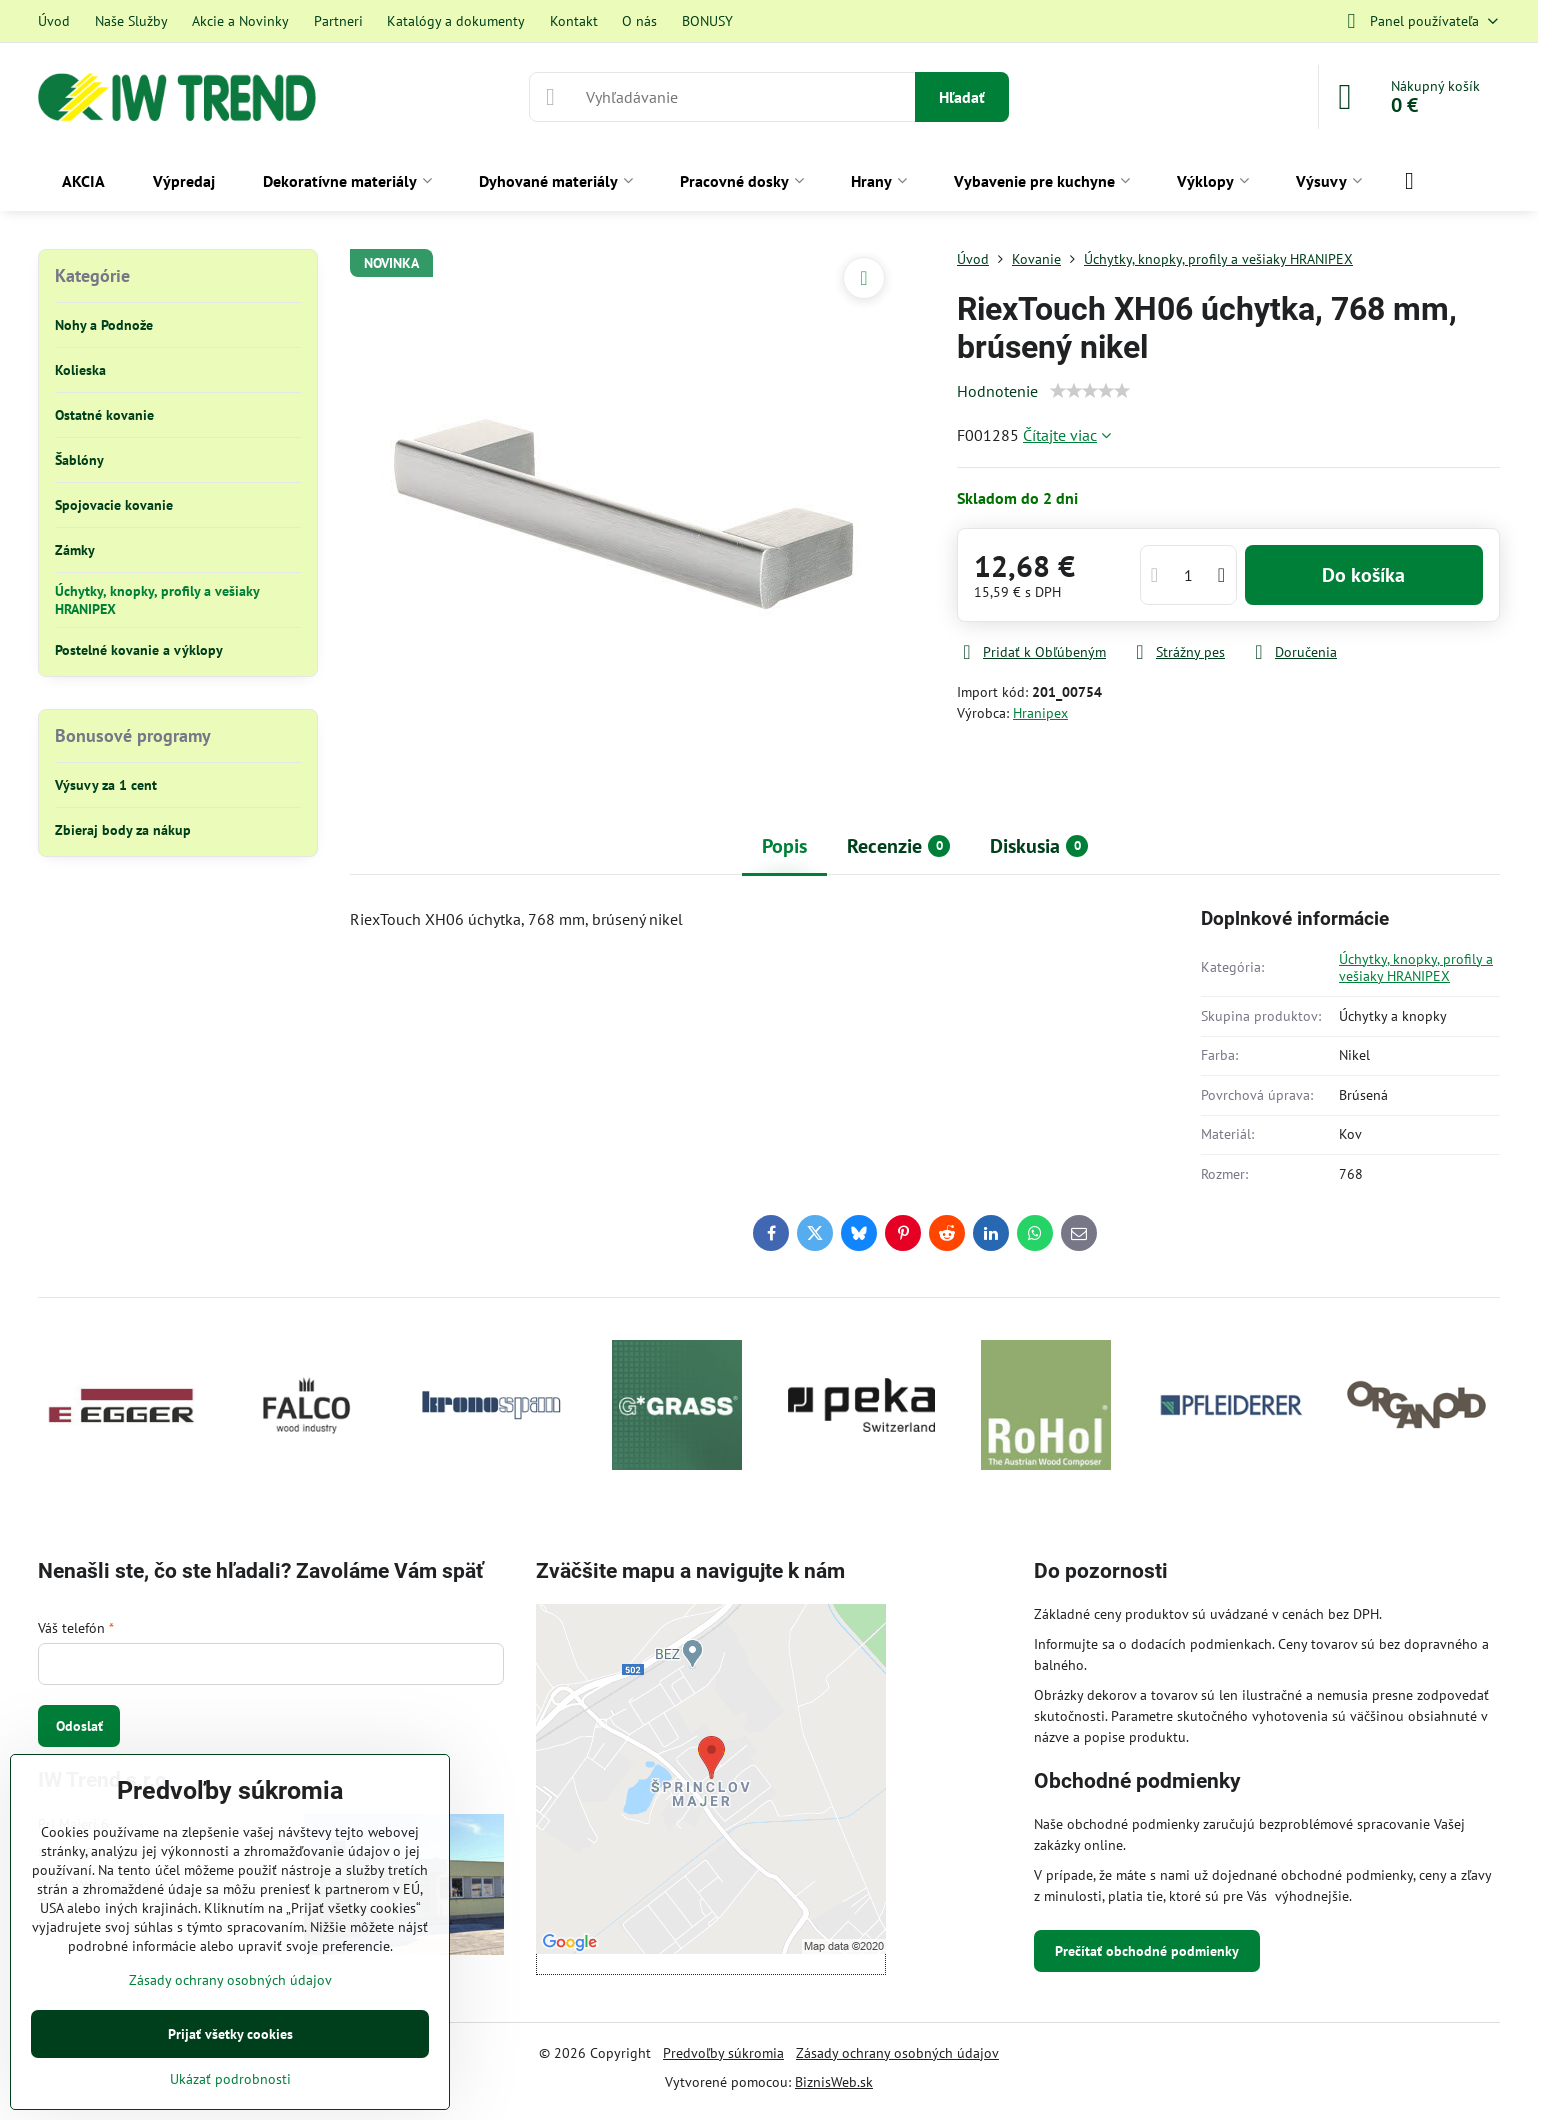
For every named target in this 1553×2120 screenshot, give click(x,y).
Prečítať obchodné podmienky (1147, 1951)
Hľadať (962, 97)
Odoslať (79, 1726)
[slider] (1090, 391)
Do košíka (1363, 575)
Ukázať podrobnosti (230, 2079)
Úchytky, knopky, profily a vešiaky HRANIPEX (1416, 968)
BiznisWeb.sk (834, 2082)
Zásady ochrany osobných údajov (897, 2053)
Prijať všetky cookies (230, 2034)
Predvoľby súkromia (723, 2053)
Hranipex (1040, 713)
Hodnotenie (997, 391)
